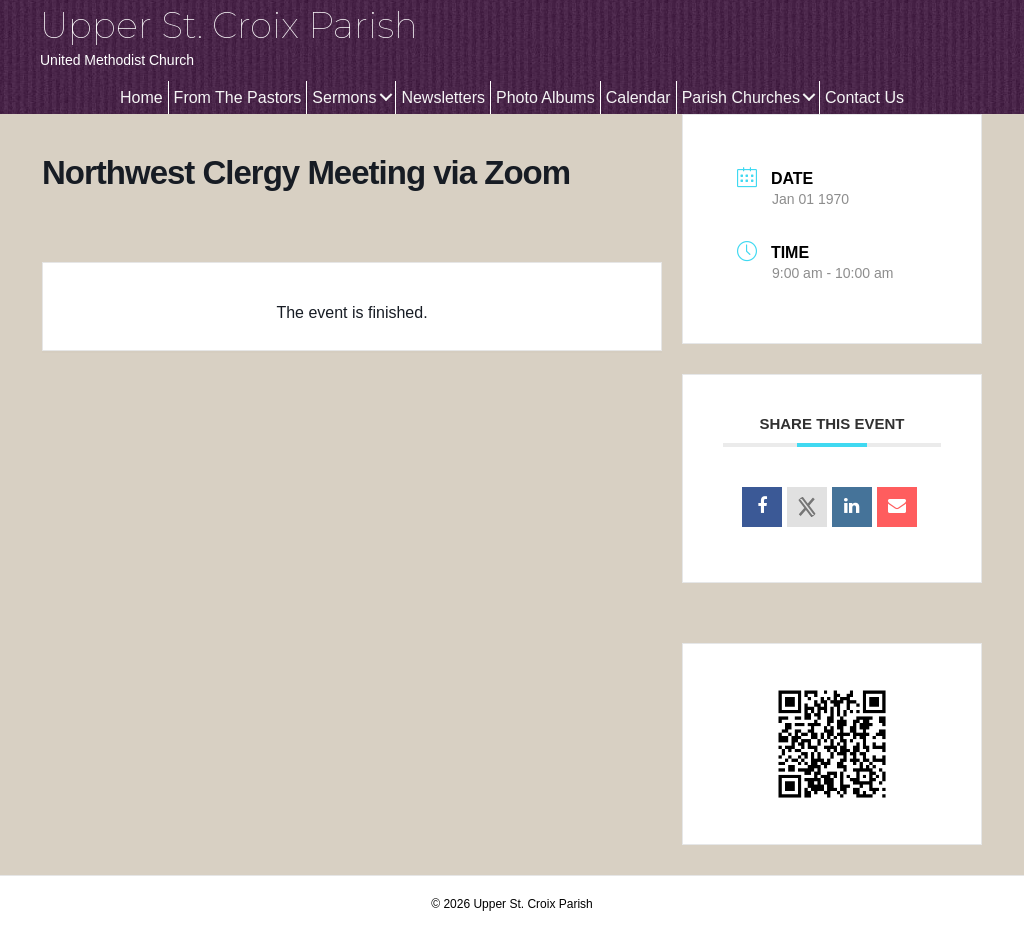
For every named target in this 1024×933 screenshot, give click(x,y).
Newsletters (443, 97)
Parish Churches (741, 97)
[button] (385, 97)
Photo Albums (545, 97)
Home (141, 97)
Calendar (638, 97)
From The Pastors (238, 97)
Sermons (344, 97)
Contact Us (864, 97)
